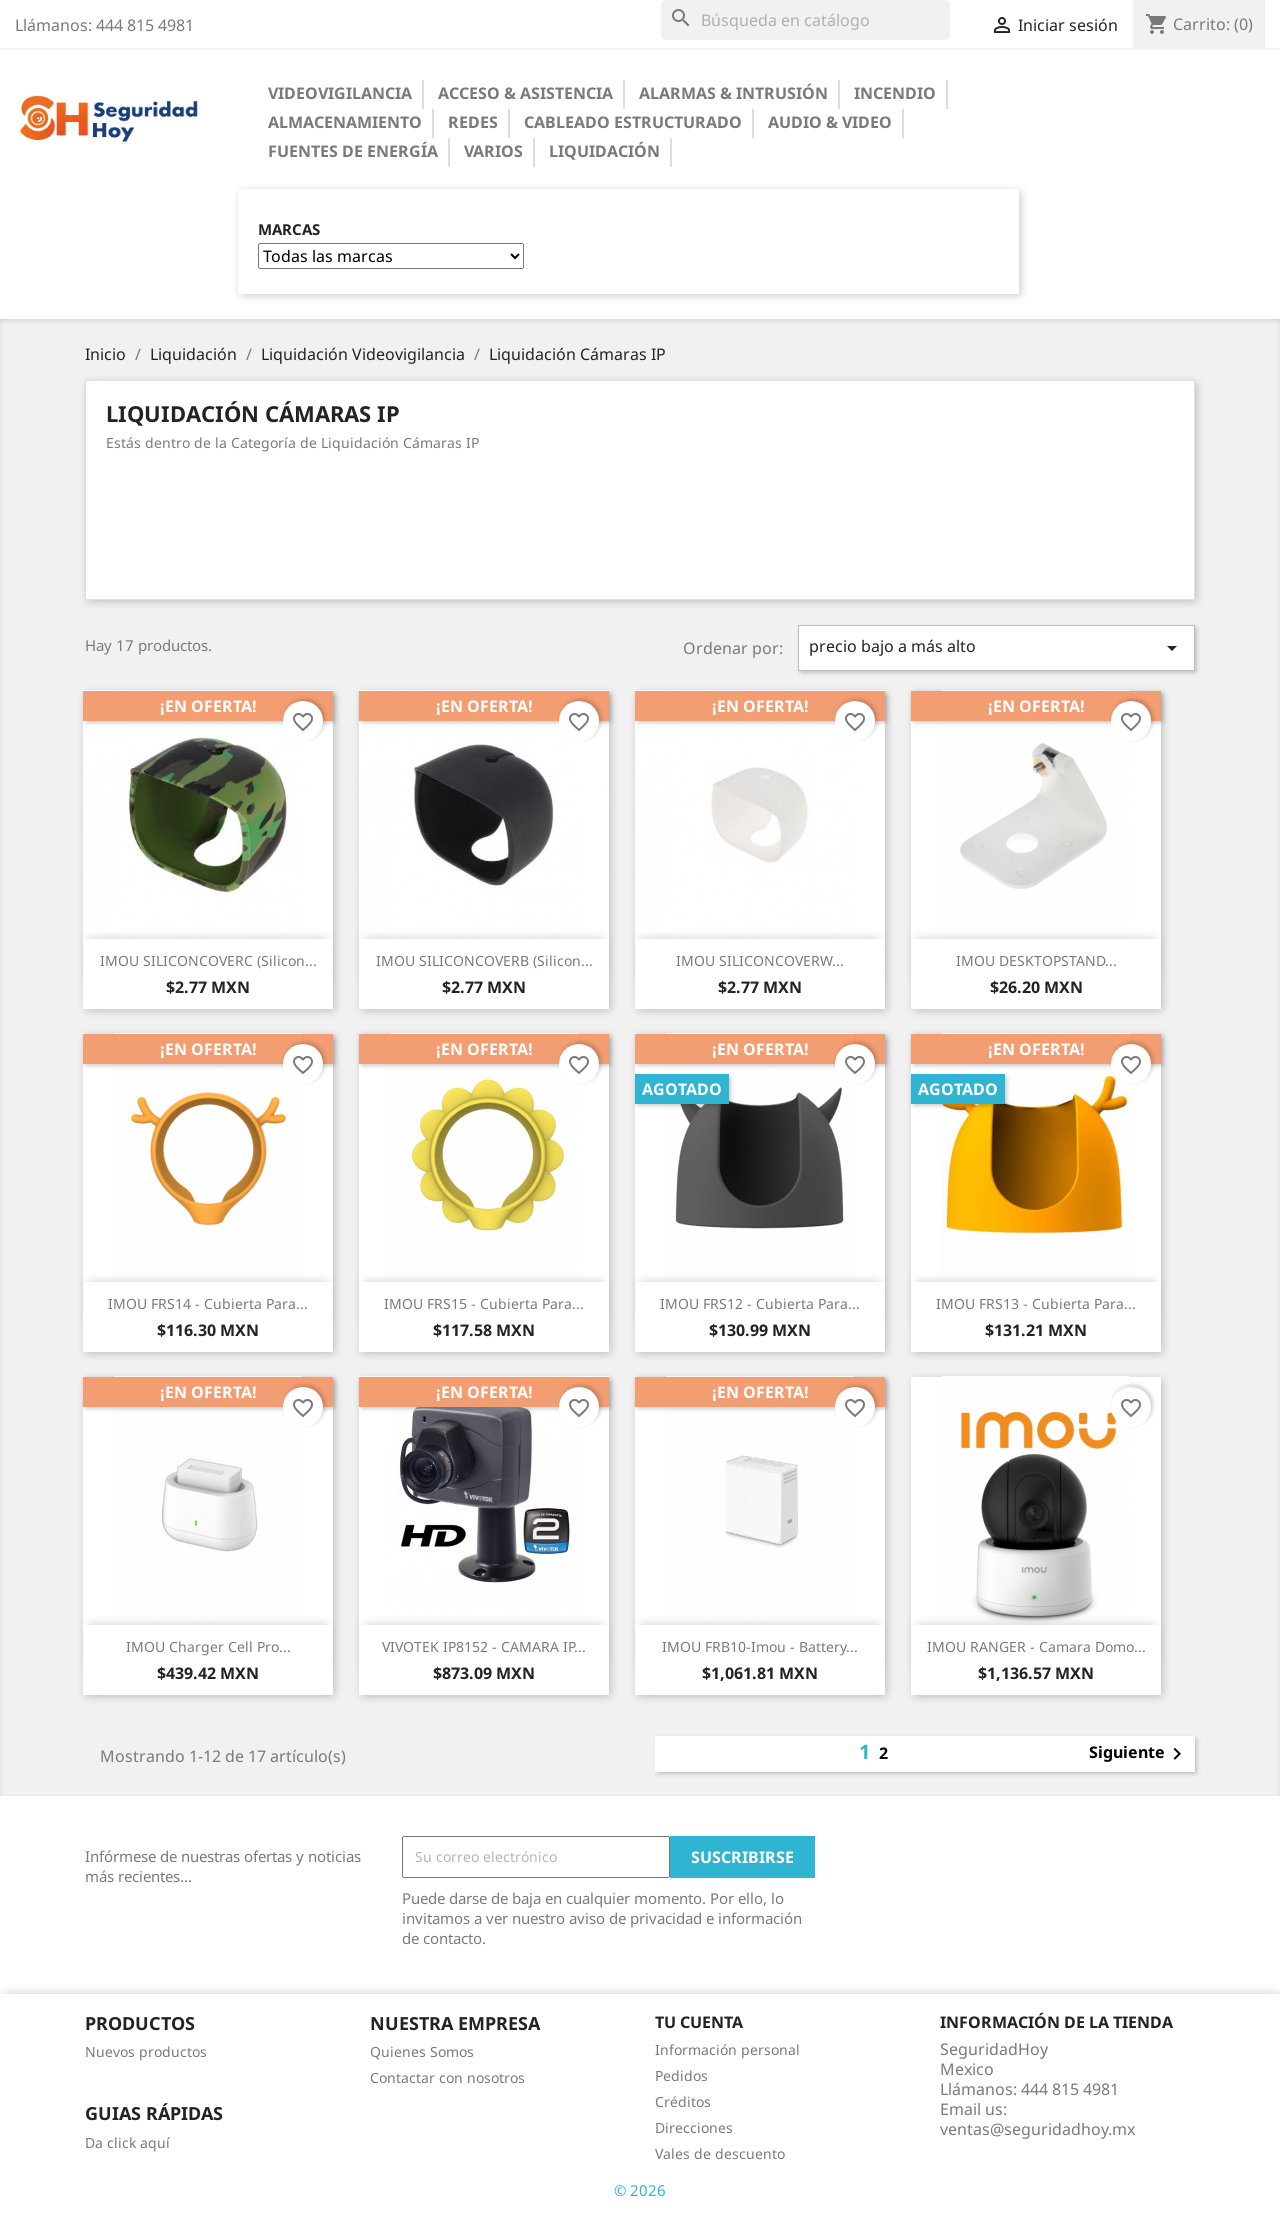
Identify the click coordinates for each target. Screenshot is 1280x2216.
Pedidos (681, 2075)
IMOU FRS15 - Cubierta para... (484, 1303)
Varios (493, 151)
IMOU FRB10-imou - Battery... (760, 1646)
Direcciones (694, 2127)
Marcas (289, 229)
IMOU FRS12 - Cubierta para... (760, 1303)
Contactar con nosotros (447, 2077)
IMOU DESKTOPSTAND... (1036, 960)
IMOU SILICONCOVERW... (760, 960)
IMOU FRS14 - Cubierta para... (208, 1303)
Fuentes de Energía (353, 151)
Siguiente (1139, 1754)
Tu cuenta (699, 2022)
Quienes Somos (422, 2051)
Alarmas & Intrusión (733, 93)
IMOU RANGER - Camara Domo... (1036, 1646)
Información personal (727, 2049)
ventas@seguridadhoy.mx (1037, 2129)
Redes (473, 122)
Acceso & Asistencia (525, 93)
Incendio (895, 93)
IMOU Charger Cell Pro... (208, 1646)
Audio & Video (830, 122)
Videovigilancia (340, 93)
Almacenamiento (345, 122)
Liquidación (604, 151)
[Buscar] (805, 20)
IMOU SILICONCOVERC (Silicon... (208, 960)
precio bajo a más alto (997, 647)
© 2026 (640, 2190)
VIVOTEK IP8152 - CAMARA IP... (484, 1646)
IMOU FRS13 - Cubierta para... (1036, 1303)
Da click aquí (127, 2142)
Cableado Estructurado (633, 122)
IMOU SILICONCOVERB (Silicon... (484, 960)
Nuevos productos (146, 2051)
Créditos (683, 2101)
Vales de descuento (720, 2153)
